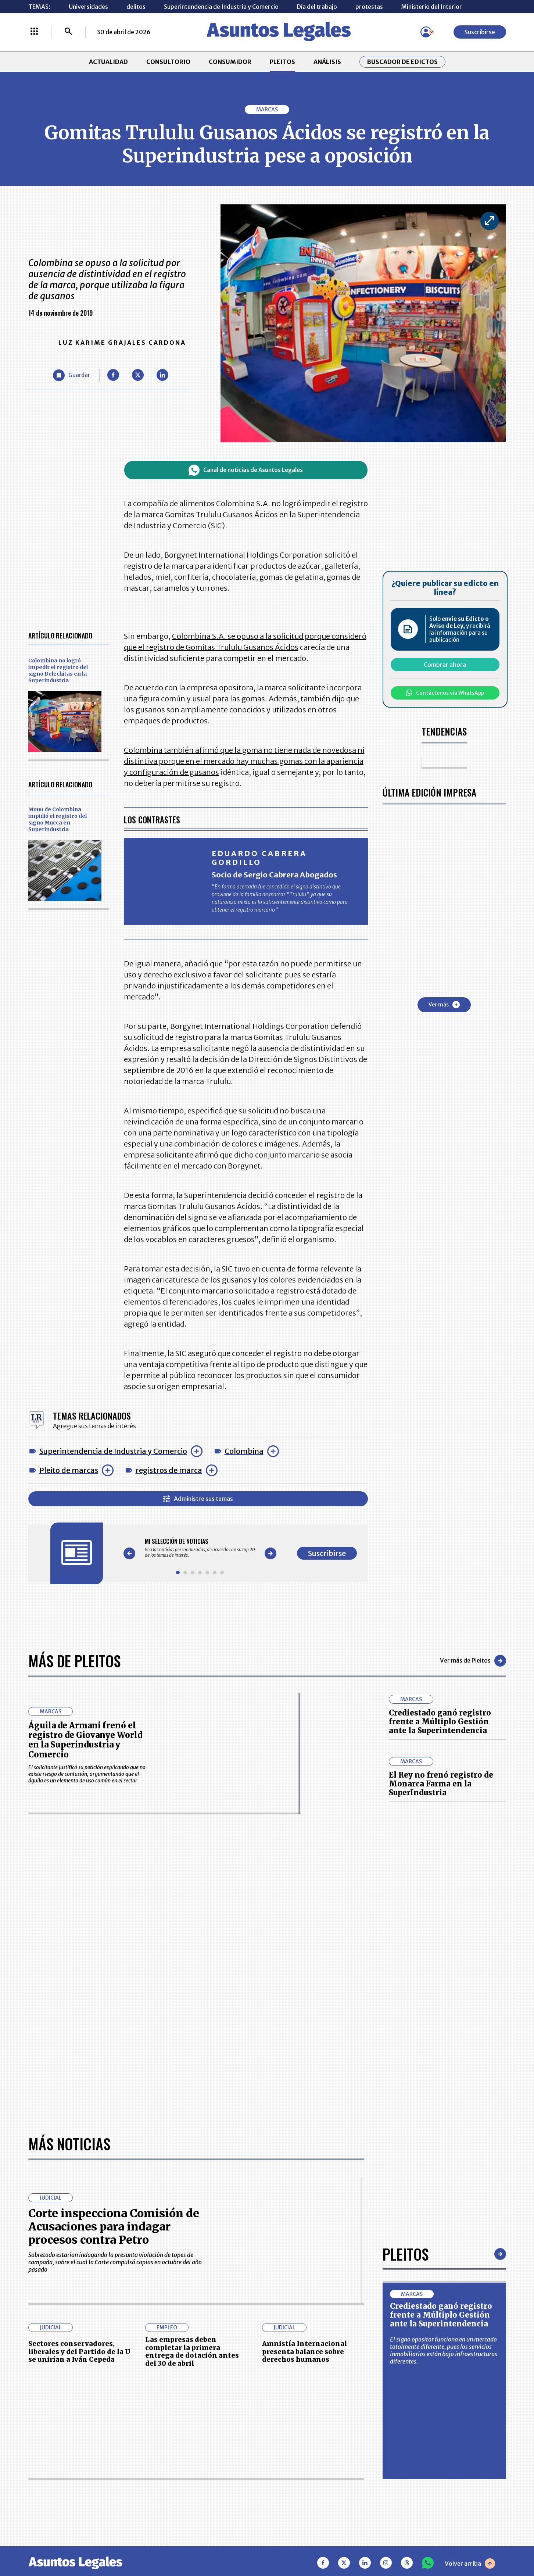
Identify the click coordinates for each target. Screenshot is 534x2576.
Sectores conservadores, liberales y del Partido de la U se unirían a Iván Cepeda (79, 2351)
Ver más (444, 1004)
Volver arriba (470, 2563)
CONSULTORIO (168, 61)
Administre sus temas (198, 1499)
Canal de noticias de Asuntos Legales (246, 470)
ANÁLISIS (327, 61)
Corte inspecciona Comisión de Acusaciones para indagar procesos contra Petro (113, 2226)
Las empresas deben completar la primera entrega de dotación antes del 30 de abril (192, 2351)
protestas (369, 6)
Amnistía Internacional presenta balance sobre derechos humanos (304, 2351)
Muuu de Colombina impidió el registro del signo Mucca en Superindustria (57, 819)
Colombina (244, 1451)
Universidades (88, 6)
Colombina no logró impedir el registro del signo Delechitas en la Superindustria (58, 670)
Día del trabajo (317, 6)
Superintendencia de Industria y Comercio (221, 6)
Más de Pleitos (74, 1661)
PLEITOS (282, 61)
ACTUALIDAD (108, 61)
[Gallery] (200, 1547)
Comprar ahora (445, 664)
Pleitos (406, 2254)
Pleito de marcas (68, 1470)
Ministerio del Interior (431, 6)
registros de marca (169, 1470)
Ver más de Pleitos (473, 1661)
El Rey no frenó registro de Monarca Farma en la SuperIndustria (441, 1783)
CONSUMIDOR (230, 61)
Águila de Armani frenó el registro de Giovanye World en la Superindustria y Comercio (85, 1740)
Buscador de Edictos (402, 61)
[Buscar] (68, 32)
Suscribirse (480, 32)
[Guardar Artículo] (71, 375)
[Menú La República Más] (34, 32)
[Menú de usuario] (425, 32)
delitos (136, 6)
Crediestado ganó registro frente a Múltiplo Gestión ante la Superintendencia (440, 1721)
